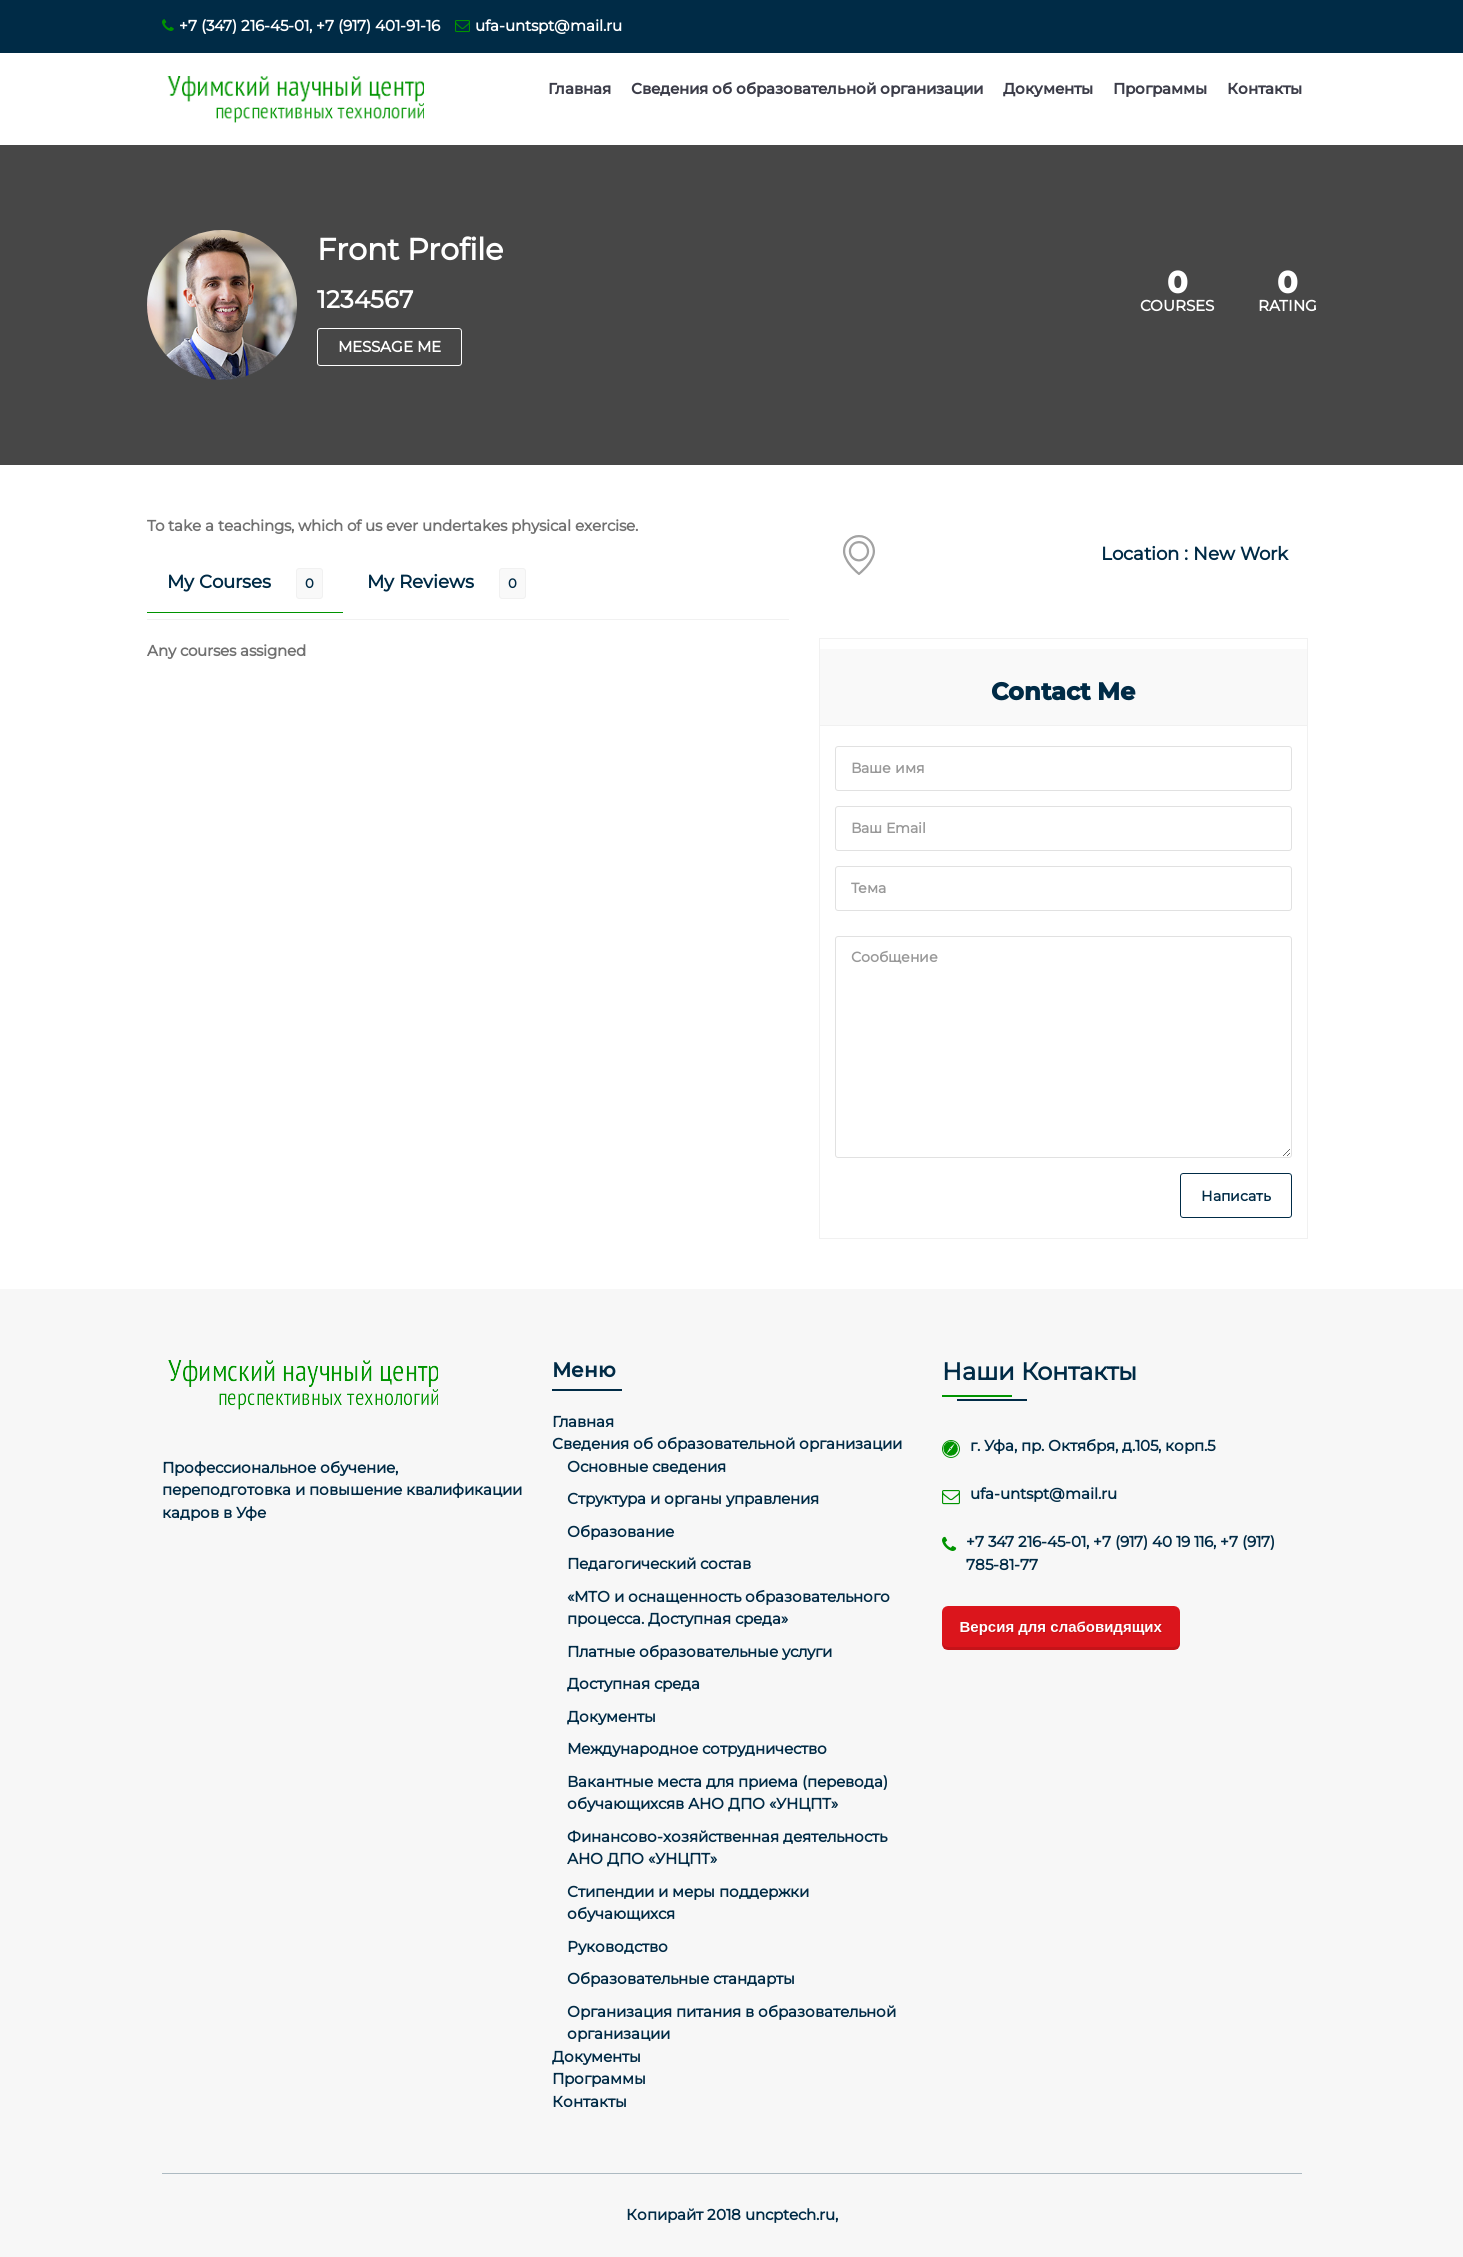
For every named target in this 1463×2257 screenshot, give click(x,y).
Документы (1048, 88)
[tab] (245, 583)
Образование (620, 1531)
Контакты (1264, 88)
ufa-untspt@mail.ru (538, 25)
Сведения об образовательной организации (807, 88)
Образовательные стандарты (681, 1978)
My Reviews (420, 582)
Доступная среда (633, 1683)
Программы (1160, 88)
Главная (579, 88)
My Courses (219, 582)
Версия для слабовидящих (1061, 1626)
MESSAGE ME (389, 346)
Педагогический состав (659, 1563)
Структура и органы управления (693, 1498)
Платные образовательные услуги (699, 1651)
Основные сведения (646, 1466)
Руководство (617, 1946)
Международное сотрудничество (697, 1748)
